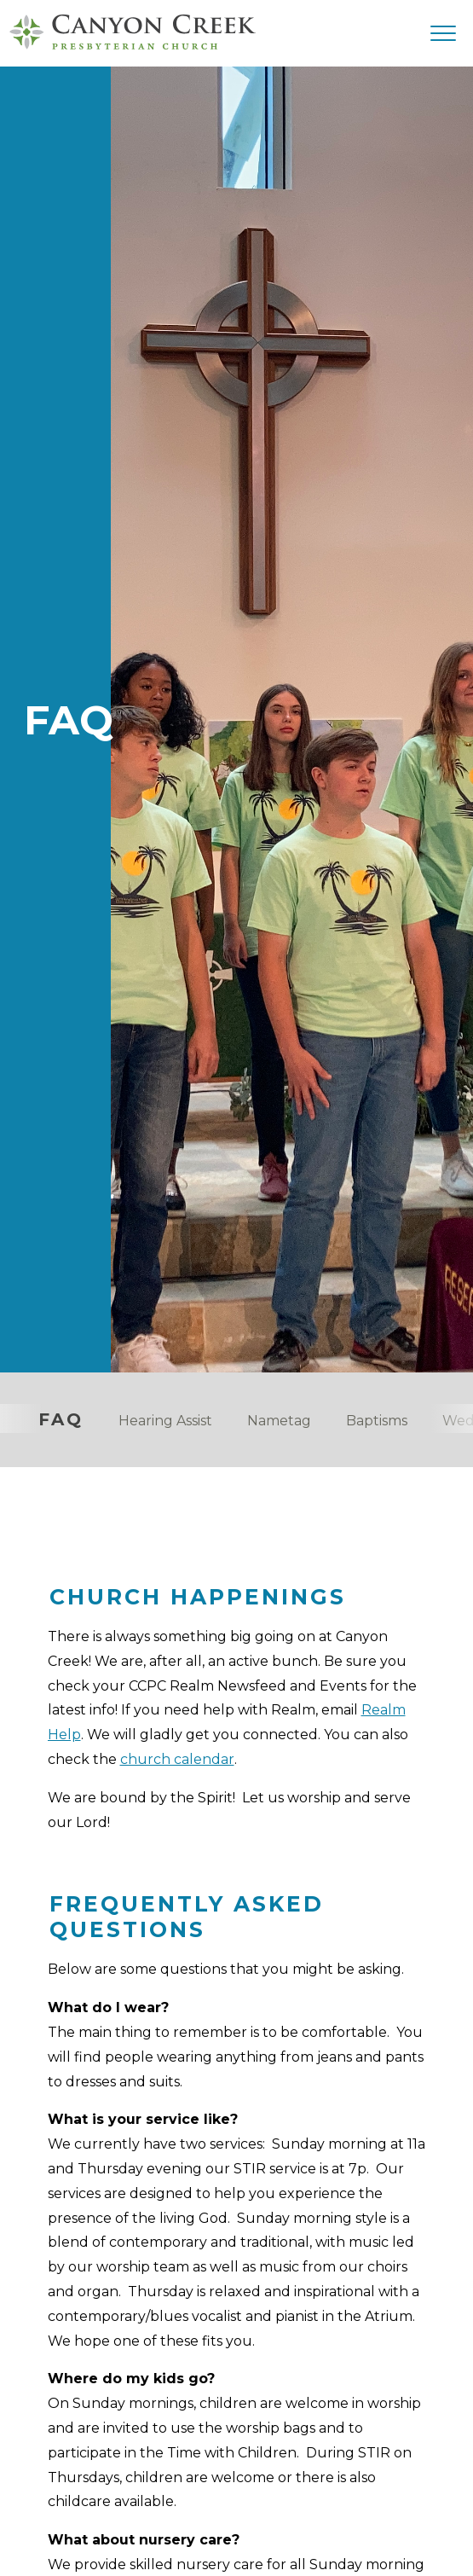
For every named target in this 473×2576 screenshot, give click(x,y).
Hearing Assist (165, 1421)
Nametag (279, 1421)
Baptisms (376, 1421)
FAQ (61, 1419)
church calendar (177, 1759)
